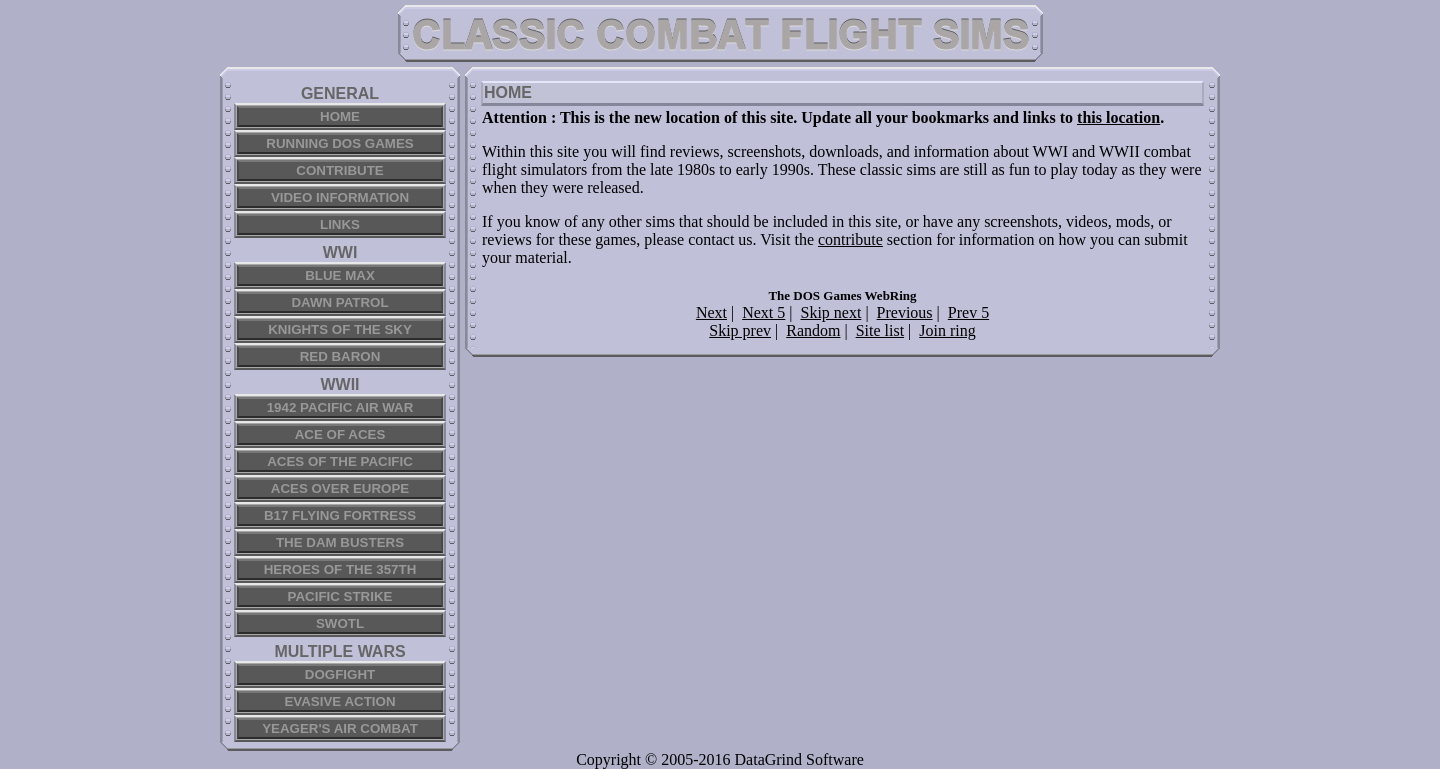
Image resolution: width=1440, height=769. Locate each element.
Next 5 (763, 312)
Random (813, 330)
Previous (905, 312)
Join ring (947, 330)
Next (711, 312)
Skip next (831, 312)
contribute (850, 239)
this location (1118, 117)
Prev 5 (968, 312)
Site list (880, 330)
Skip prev (740, 330)
